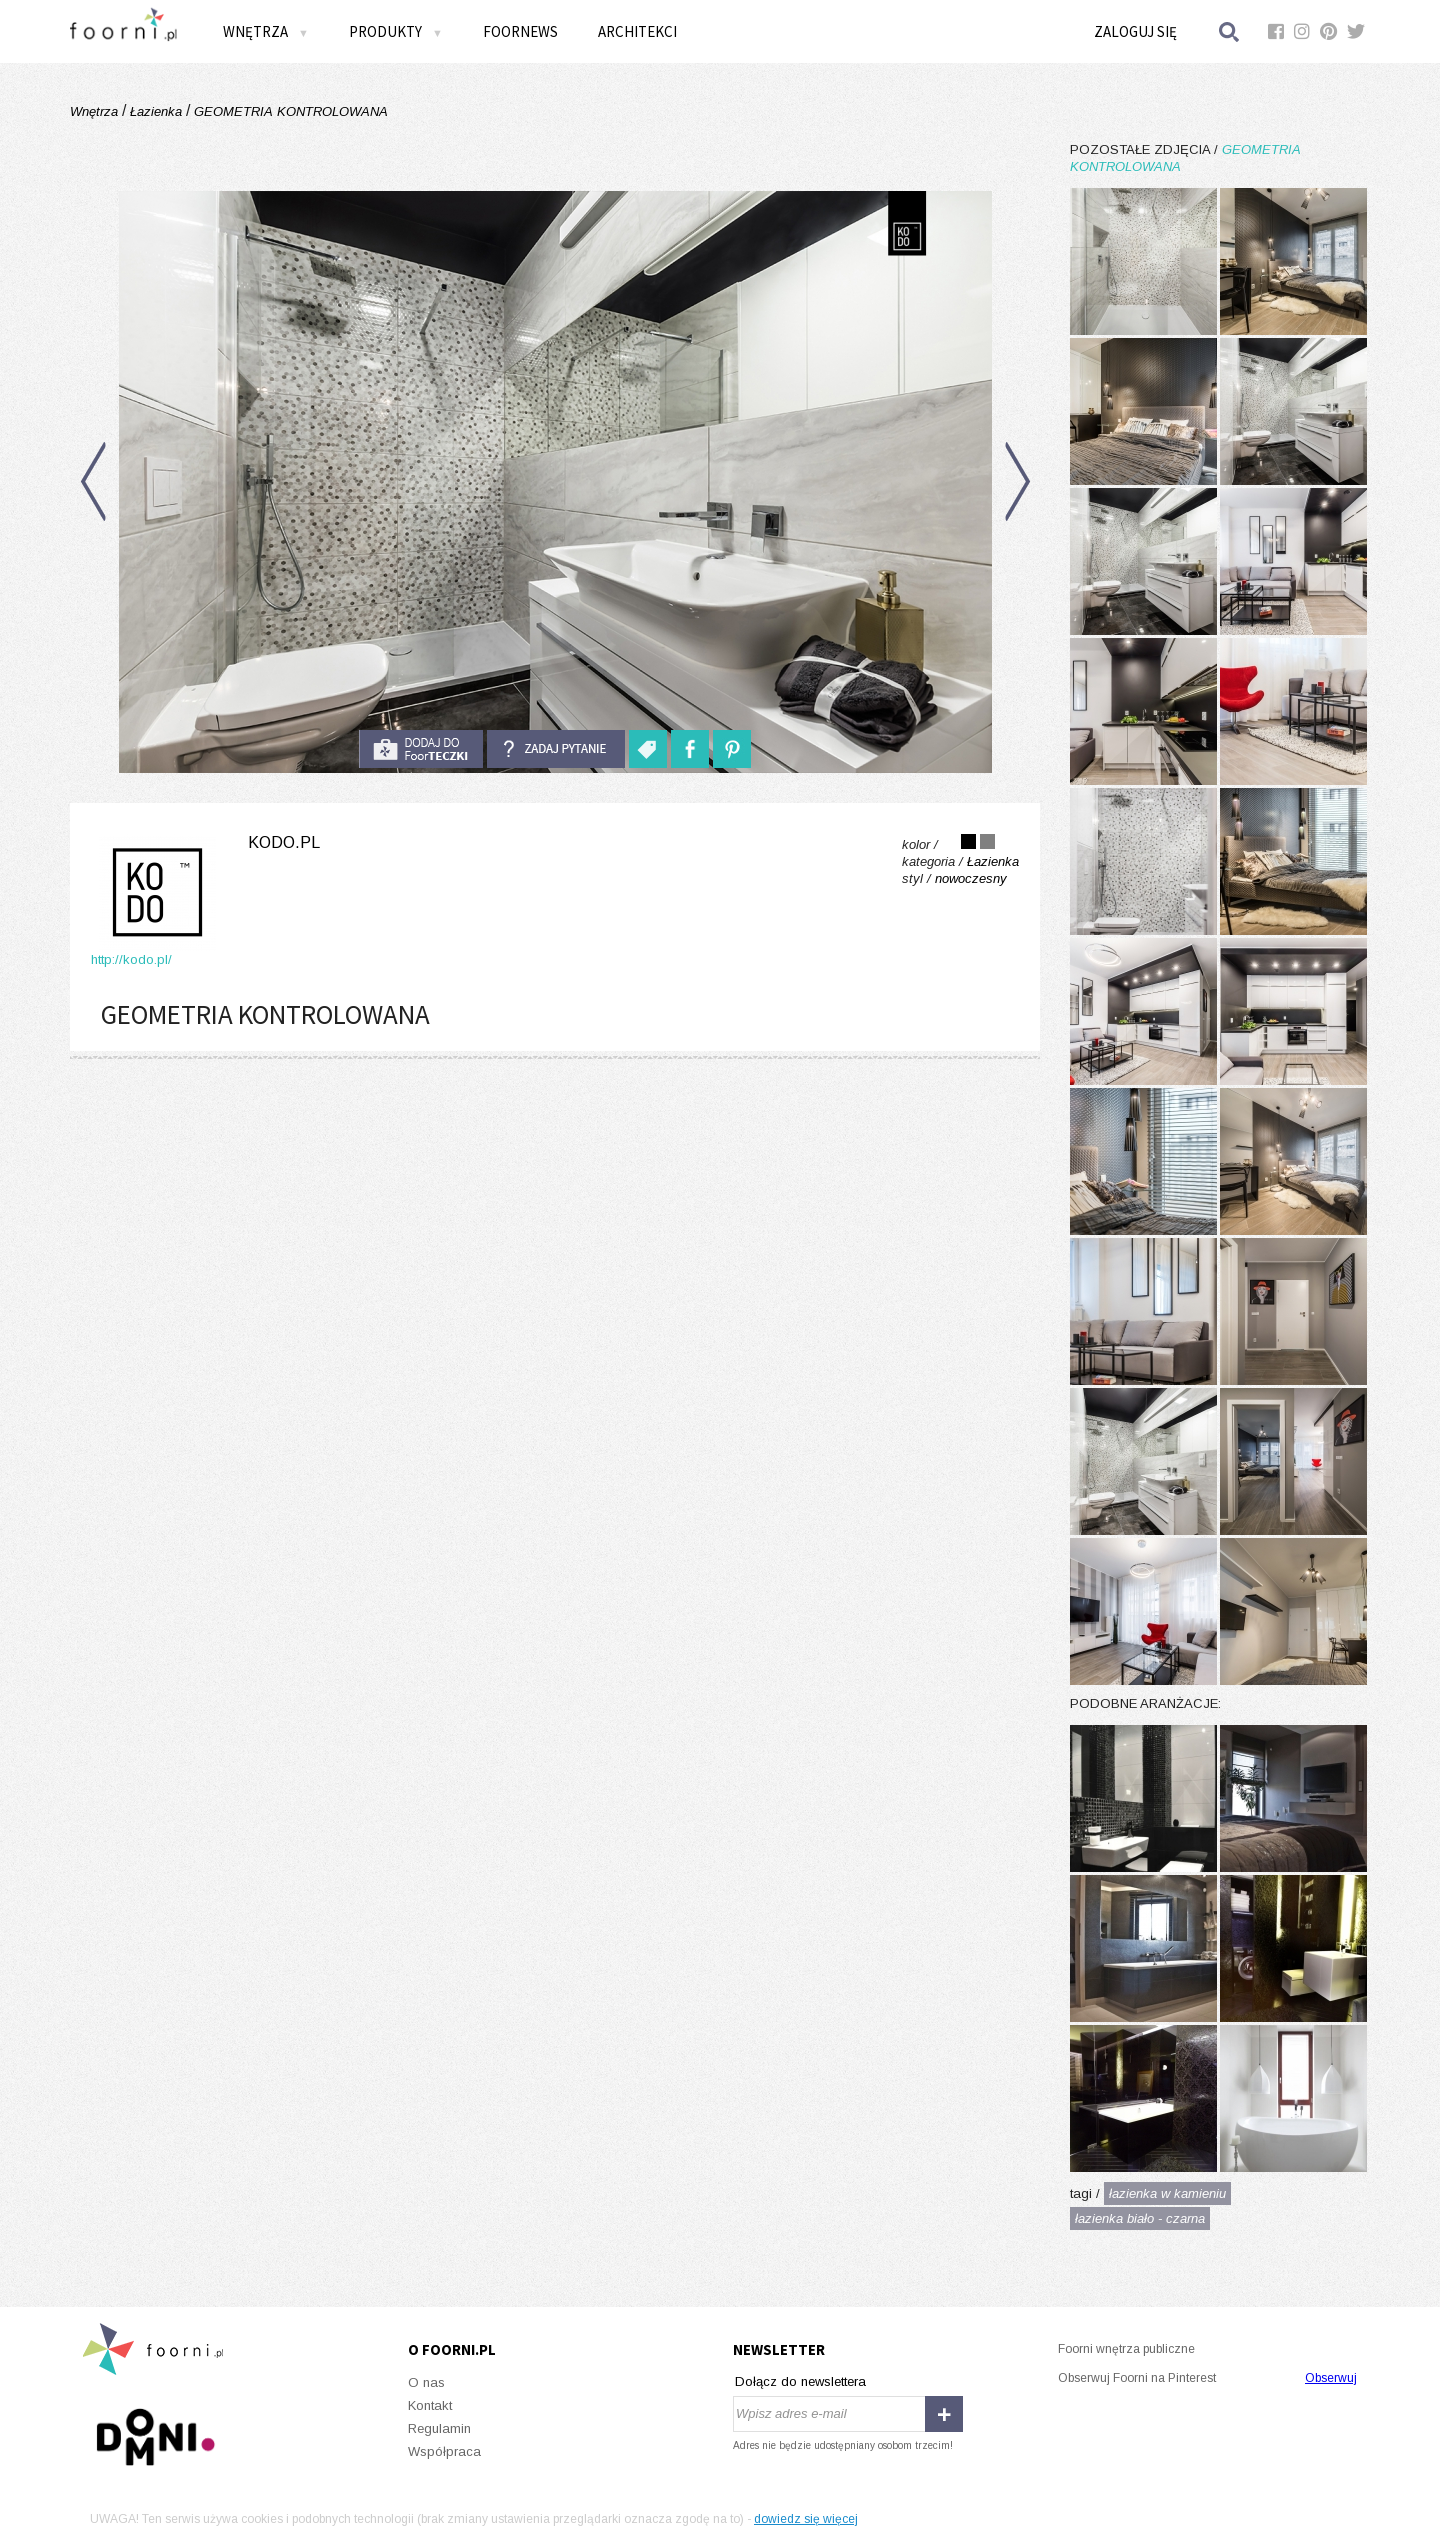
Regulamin (439, 2428)
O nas (426, 2382)
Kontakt (430, 2405)
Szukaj (1230, 31)
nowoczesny (971, 878)
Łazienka (156, 111)
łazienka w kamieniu (1167, 2193)
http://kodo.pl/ (131, 959)
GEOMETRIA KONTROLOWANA (289, 111)
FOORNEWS (520, 31)
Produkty (396, 31)
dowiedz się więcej (806, 2519)
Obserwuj (1331, 2378)
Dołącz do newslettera (800, 2381)
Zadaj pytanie (556, 749)
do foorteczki (421, 749)
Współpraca (444, 2451)
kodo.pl (284, 842)
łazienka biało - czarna (1140, 2218)
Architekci (637, 31)
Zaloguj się (1135, 31)
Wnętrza (266, 31)
